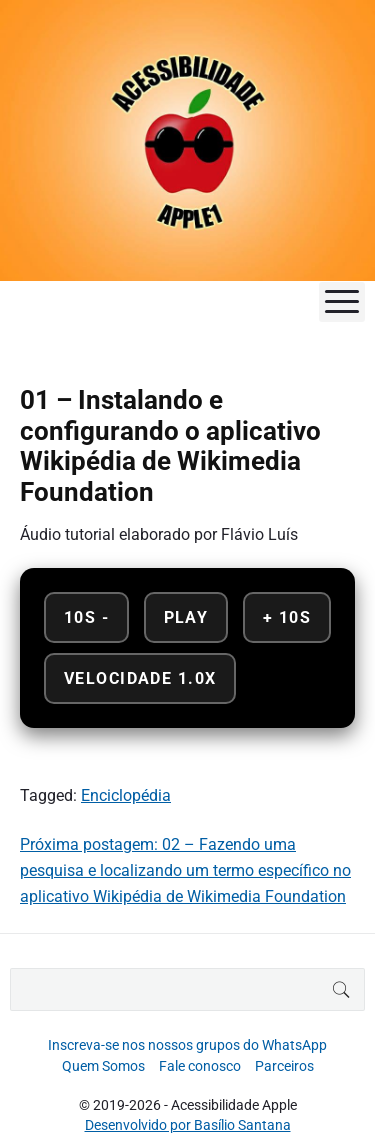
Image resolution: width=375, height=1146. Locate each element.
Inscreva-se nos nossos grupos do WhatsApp (187, 1045)
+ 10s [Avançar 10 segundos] (287, 617)
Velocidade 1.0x (140, 678)
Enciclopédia (126, 795)
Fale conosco (200, 1066)
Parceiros (284, 1066)
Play (186, 617)
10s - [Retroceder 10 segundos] (86, 617)
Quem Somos (103, 1066)
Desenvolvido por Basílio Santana (188, 1125)
